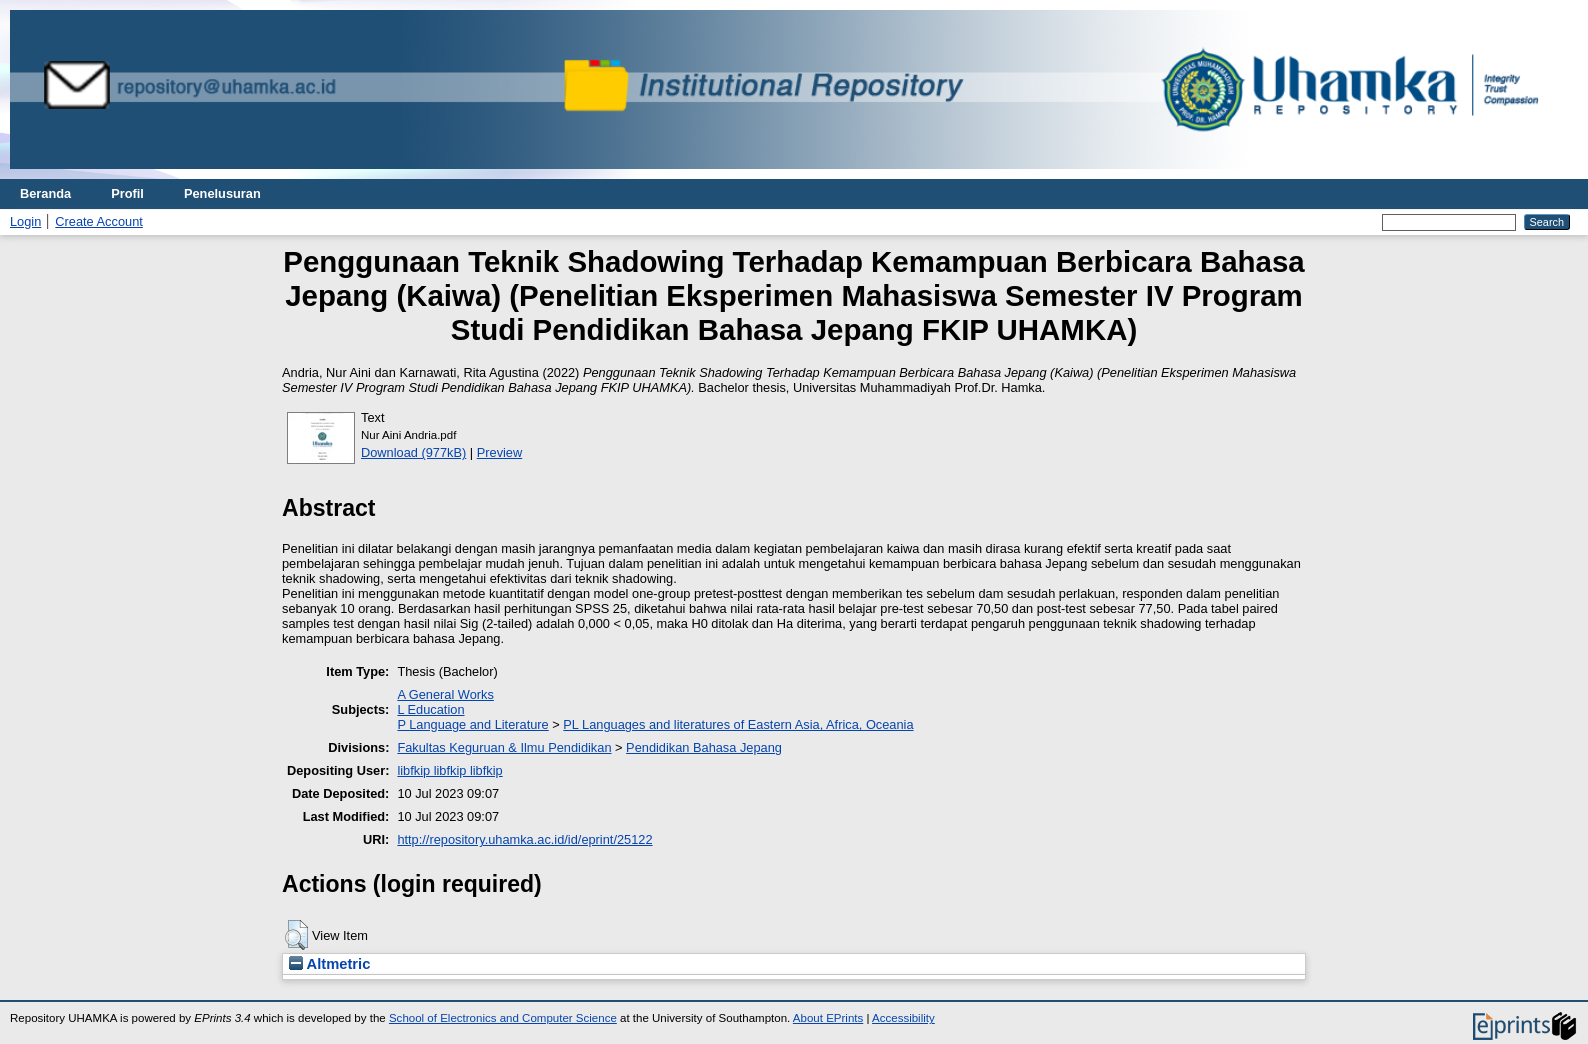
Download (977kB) (413, 452)
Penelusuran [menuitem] (222, 193)
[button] (296, 935)
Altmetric (329, 964)
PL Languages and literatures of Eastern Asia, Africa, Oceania (738, 724)
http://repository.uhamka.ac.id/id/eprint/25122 (524, 839)
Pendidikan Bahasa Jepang (704, 747)
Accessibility (903, 1018)
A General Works (445, 694)
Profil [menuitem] (127, 193)
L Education (430, 709)
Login (25, 221)
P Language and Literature (472, 724)
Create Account (99, 221)
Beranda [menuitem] (45, 193)
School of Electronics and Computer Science (503, 1018)
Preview (500, 452)
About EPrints (828, 1018)
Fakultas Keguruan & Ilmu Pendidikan (504, 747)
